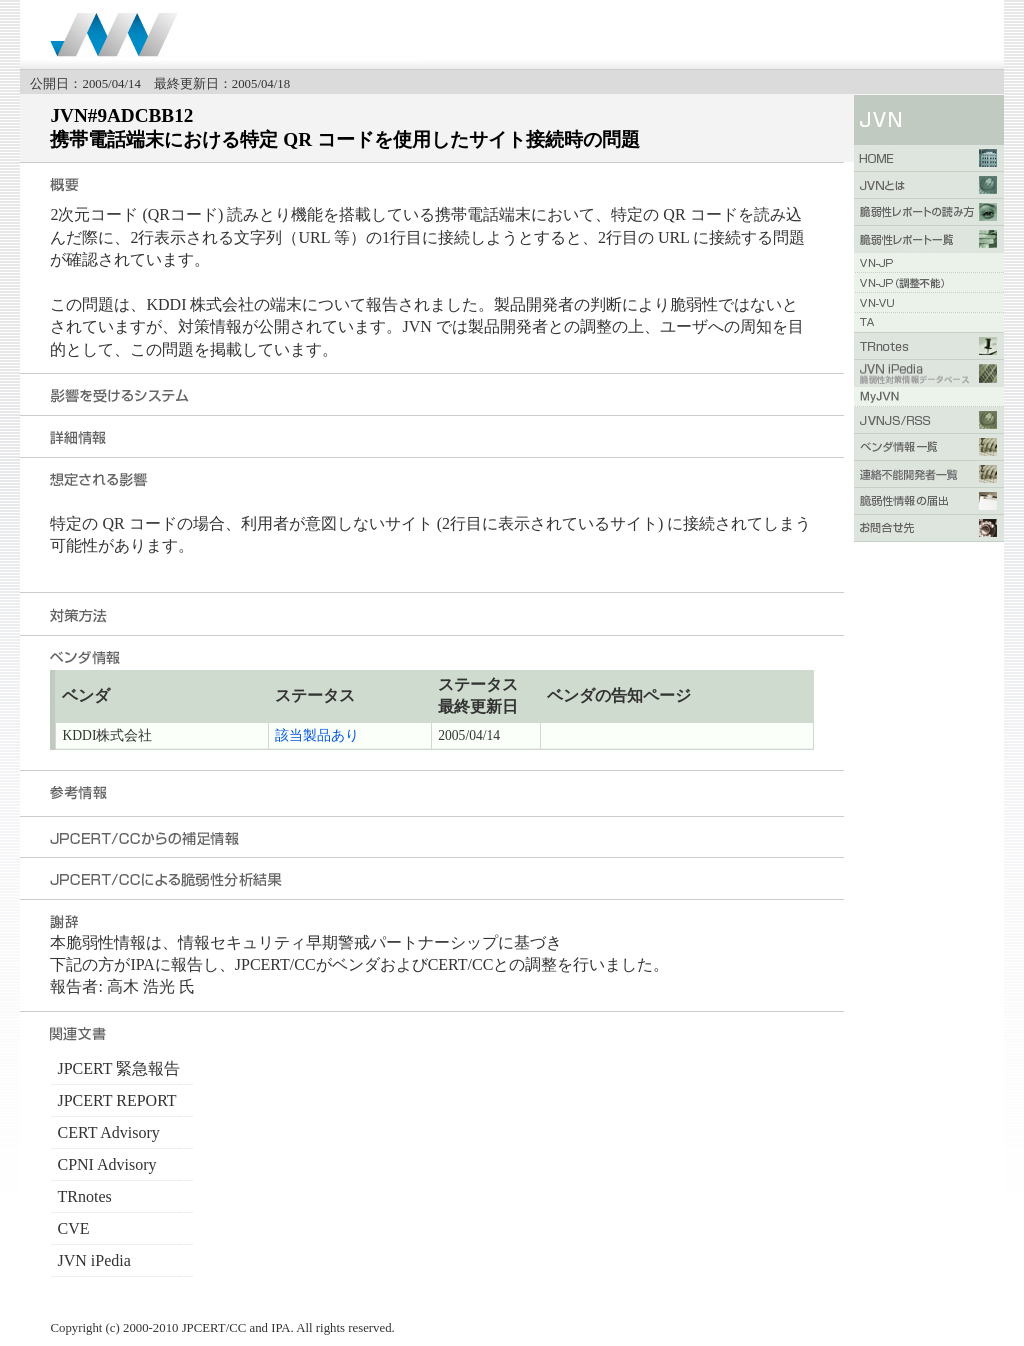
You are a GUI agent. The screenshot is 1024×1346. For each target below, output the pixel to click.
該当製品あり (317, 735)
